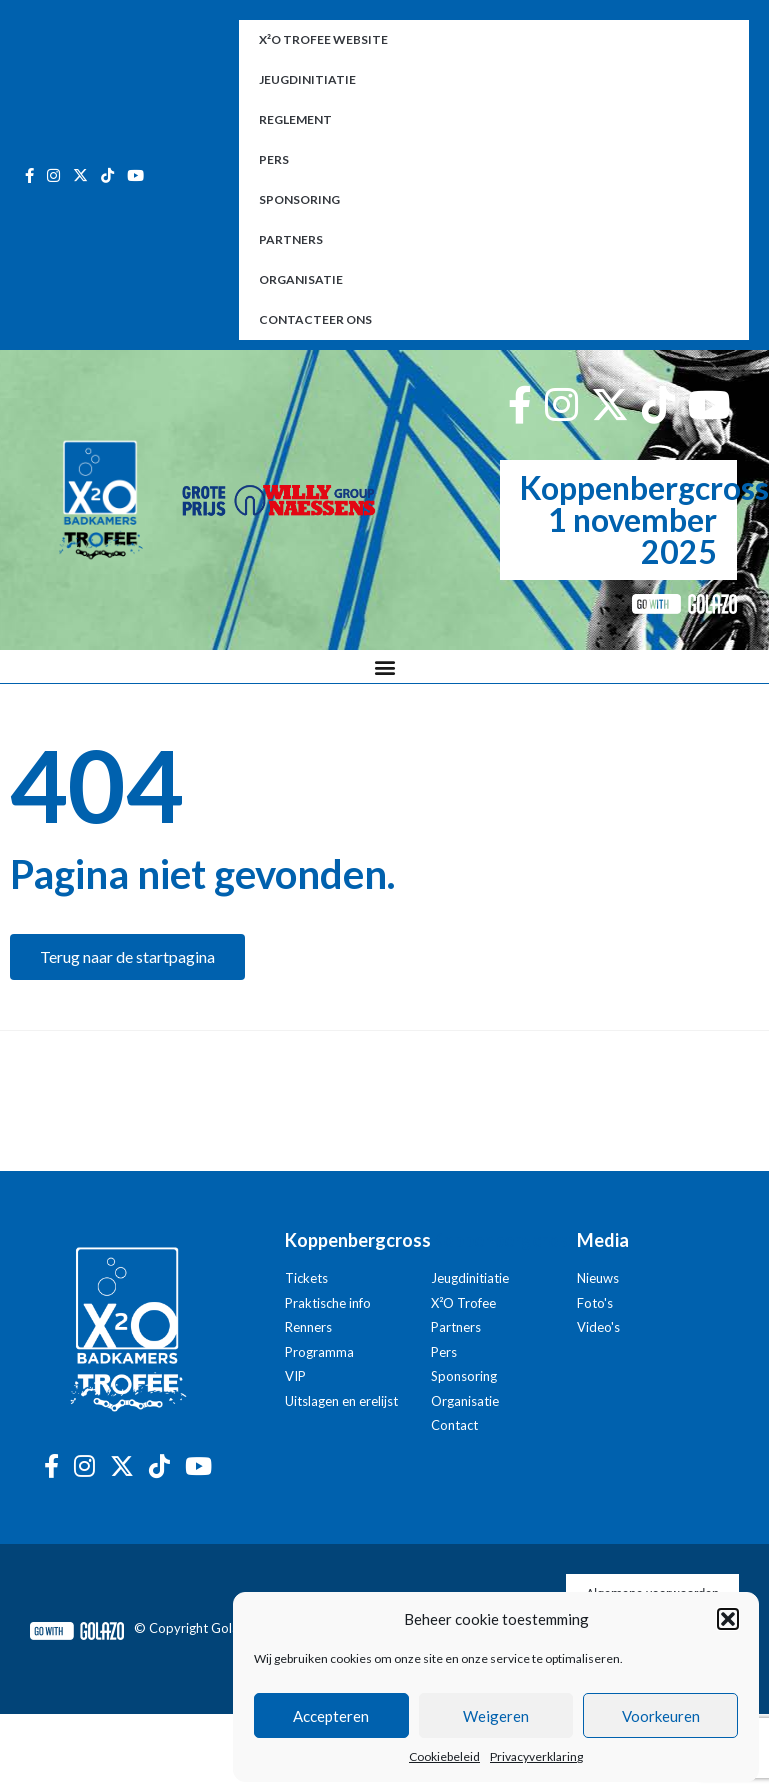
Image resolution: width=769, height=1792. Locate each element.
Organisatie (301, 279)
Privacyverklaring (536, 1756)
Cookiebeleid (444, 1756)
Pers (274, 159)
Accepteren (331, 1716)
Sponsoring (299, 199)
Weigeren (496, 1716)
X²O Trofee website (323, 39)
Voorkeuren (661, 1716)
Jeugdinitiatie (307, 79)
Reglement (295, 119)
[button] (728, 1619)
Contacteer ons (315, 319)
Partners (291, 239)
